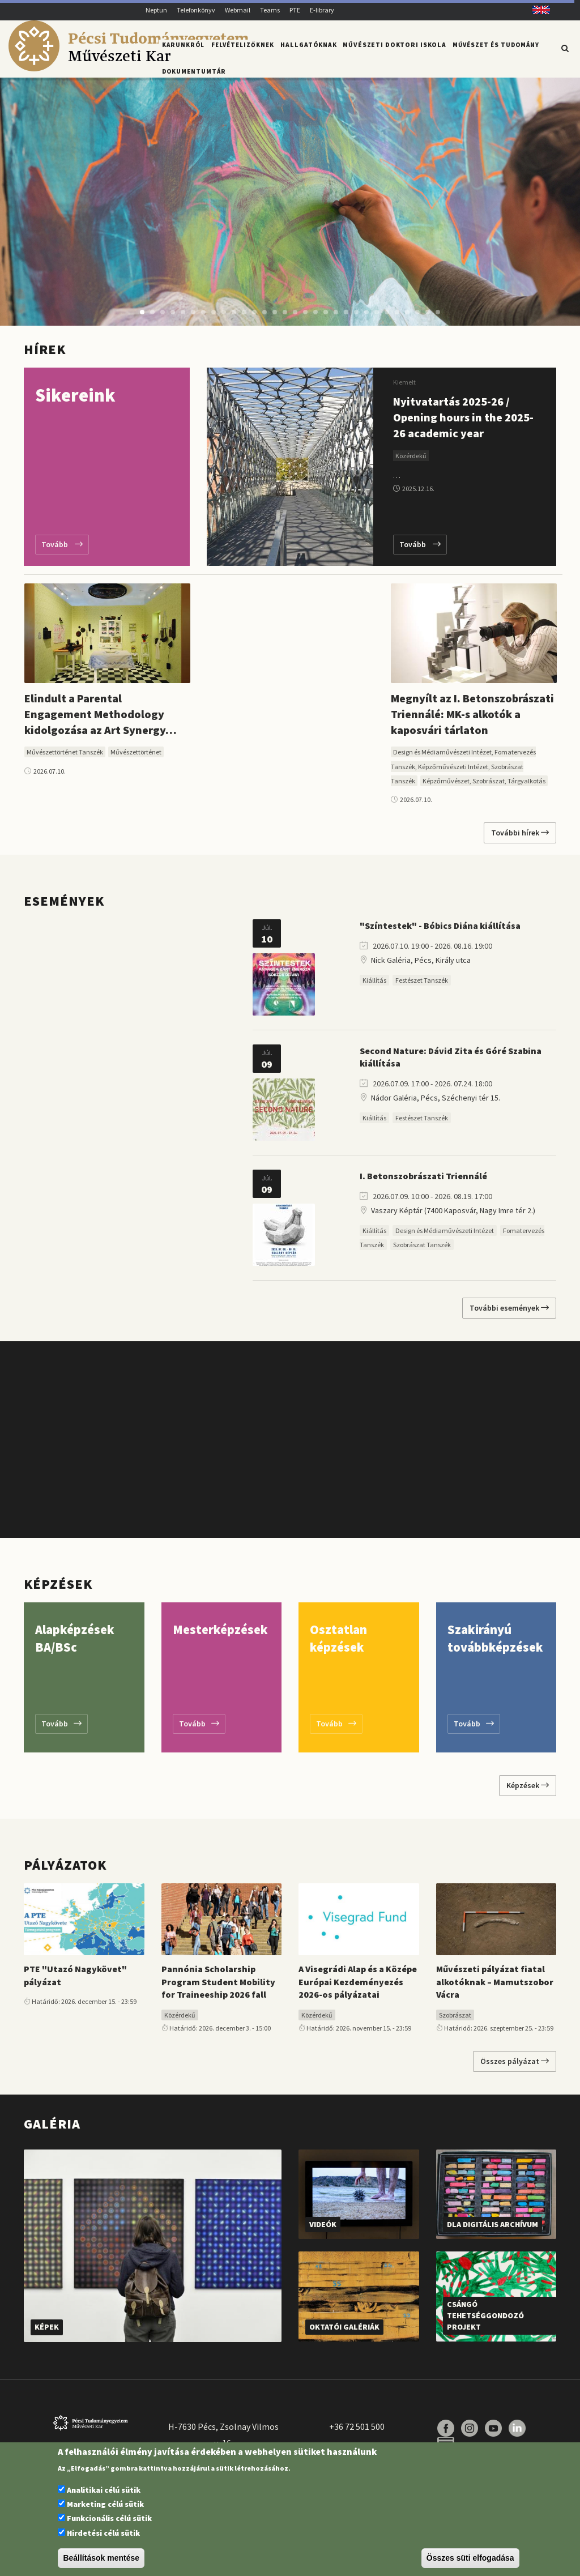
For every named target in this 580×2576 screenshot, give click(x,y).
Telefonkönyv (196, 10)
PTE (294, 10)
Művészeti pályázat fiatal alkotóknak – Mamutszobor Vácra (494, 1986)
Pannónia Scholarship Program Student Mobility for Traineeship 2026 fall (218, 1986)
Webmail (237, 10)
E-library (322, 10)
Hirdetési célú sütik (103, 2533)
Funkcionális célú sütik (109, 2518)
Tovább (62, 549)
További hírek (520, 837)
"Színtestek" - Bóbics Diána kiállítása (440, 930)
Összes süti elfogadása (470, 2557)
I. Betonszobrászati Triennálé (423, 1180)
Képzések (527, 1790)
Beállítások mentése (101, 2557)
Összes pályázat (514, 2066)
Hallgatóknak (308, 47)
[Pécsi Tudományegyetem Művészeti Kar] (128, 68)
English (537, 10)
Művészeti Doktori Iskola (391, 47)
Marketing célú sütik (105, 2504)
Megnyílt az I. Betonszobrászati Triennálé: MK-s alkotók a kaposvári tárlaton (472, 718)
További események (509, 1312)
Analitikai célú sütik (103, 2490)
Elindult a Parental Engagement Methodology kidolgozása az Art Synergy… (100, 718)
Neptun (156, 10)
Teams (270, 10)
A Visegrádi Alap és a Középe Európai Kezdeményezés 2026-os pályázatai (357, 1986)
